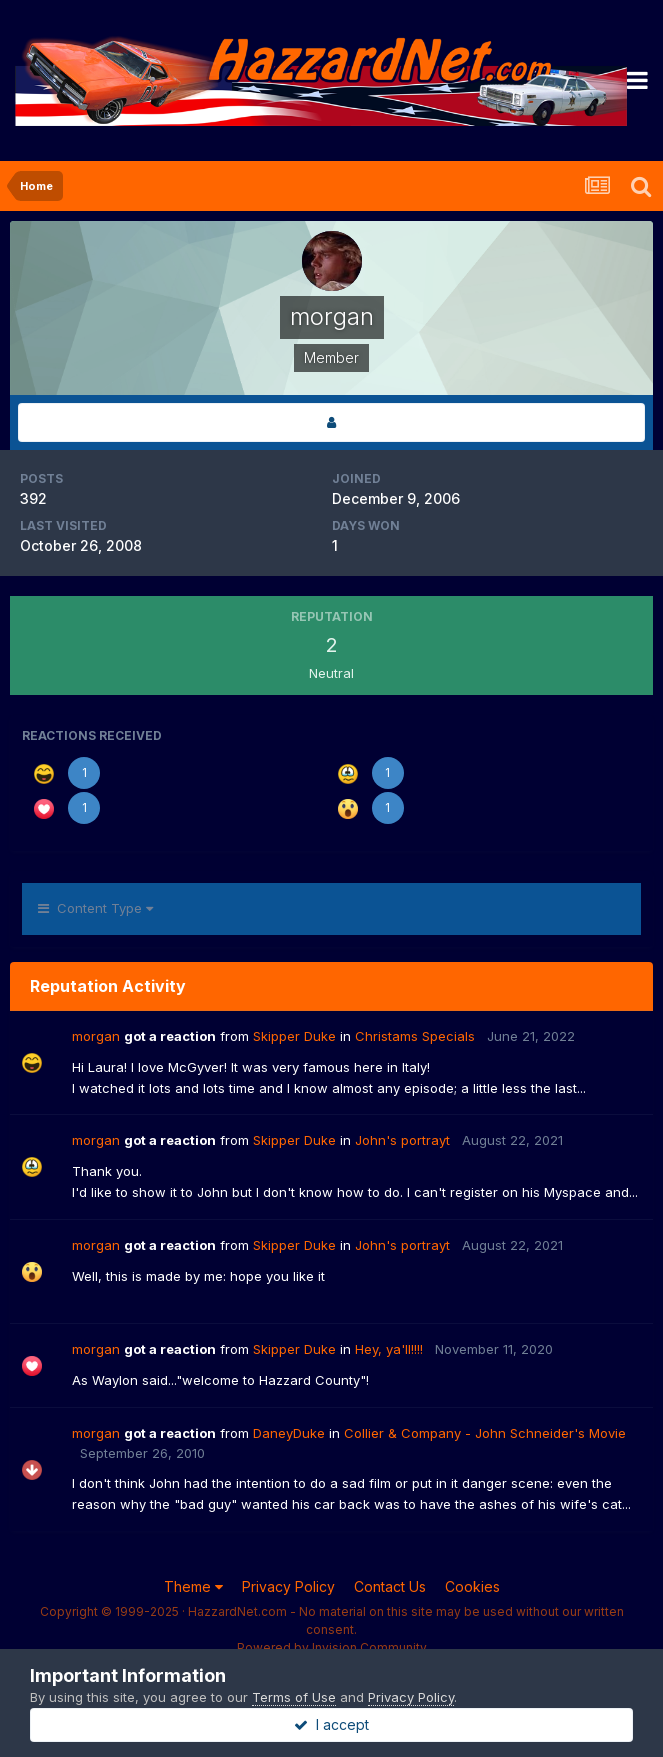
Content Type (95, 908)
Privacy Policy (288, 1586)
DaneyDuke (289, 1433)
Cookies (472, 1586)
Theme (193, 1586)
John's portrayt (402, 1140)
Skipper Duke (294, 1036)
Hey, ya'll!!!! (389, 1349)
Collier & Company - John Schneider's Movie (485, 1433)
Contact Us (390, 1586)
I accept (331, 1724)
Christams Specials (415, 1036)
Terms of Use (294, 1697)
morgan (96, 1036)
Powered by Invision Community (332, 1647)
